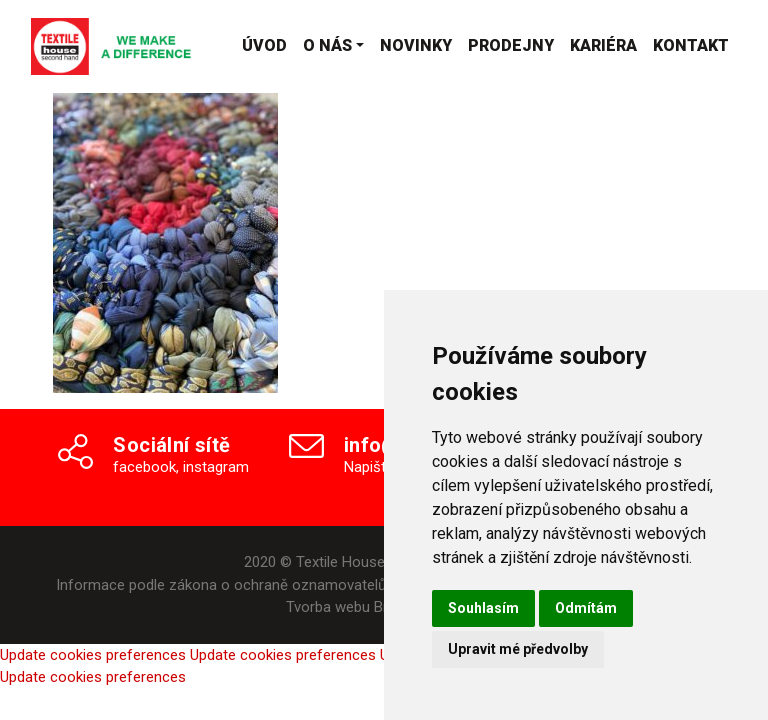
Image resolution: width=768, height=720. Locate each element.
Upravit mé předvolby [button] (518, 649)
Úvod (264, 45)
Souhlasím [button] (483, 608)
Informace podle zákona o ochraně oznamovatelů (221, 585)
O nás (327, 45)
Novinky (416, 45)
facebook (144, 467)
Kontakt (691, 45)
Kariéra (603, 45)
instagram (216, 467)
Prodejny (511, 45)
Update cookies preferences (93, 655)
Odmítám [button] (586, 608)
